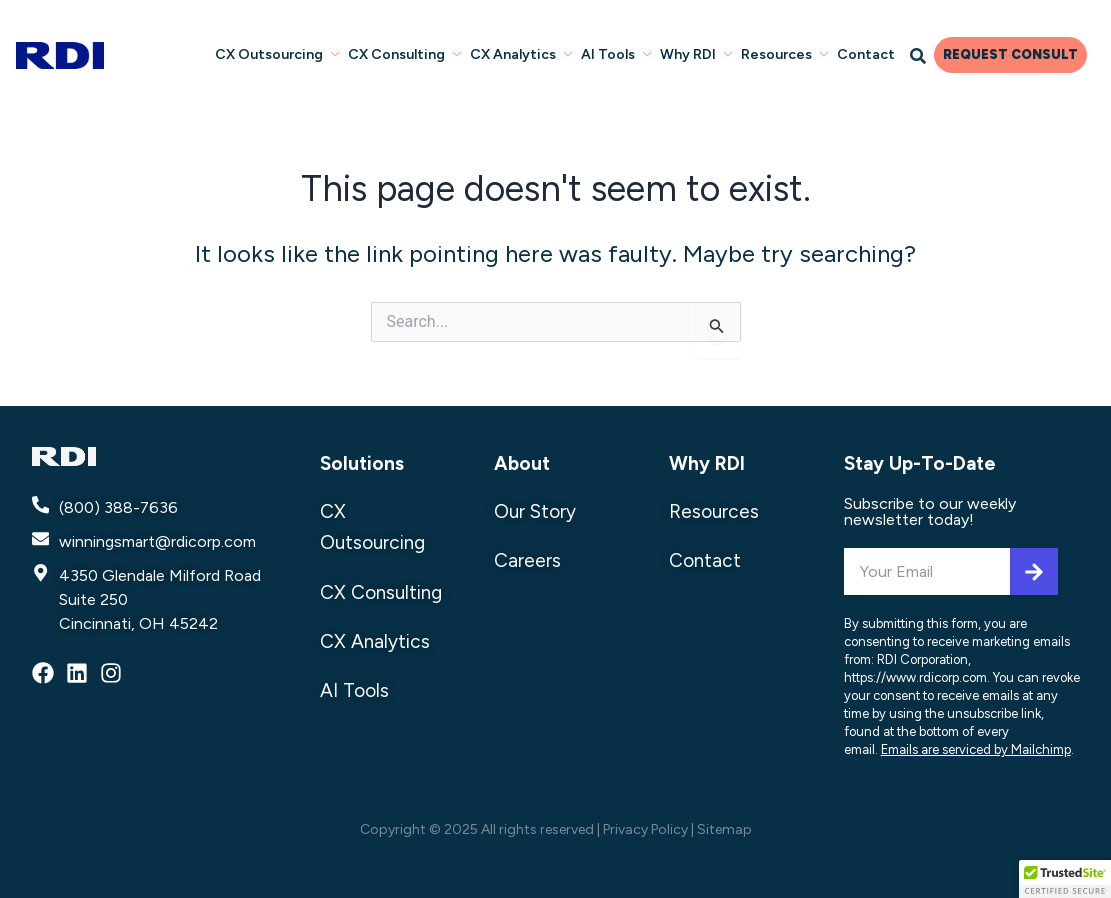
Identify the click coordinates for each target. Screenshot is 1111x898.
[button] (1065, 879)
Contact (867, 53)
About (522, 463)
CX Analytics (526, 53)
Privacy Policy (645, 829)
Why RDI (699, 53)
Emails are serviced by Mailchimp (976, 749)
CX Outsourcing (284, 53)
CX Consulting (410, 53)
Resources (786, 53)
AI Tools (620, 53)
